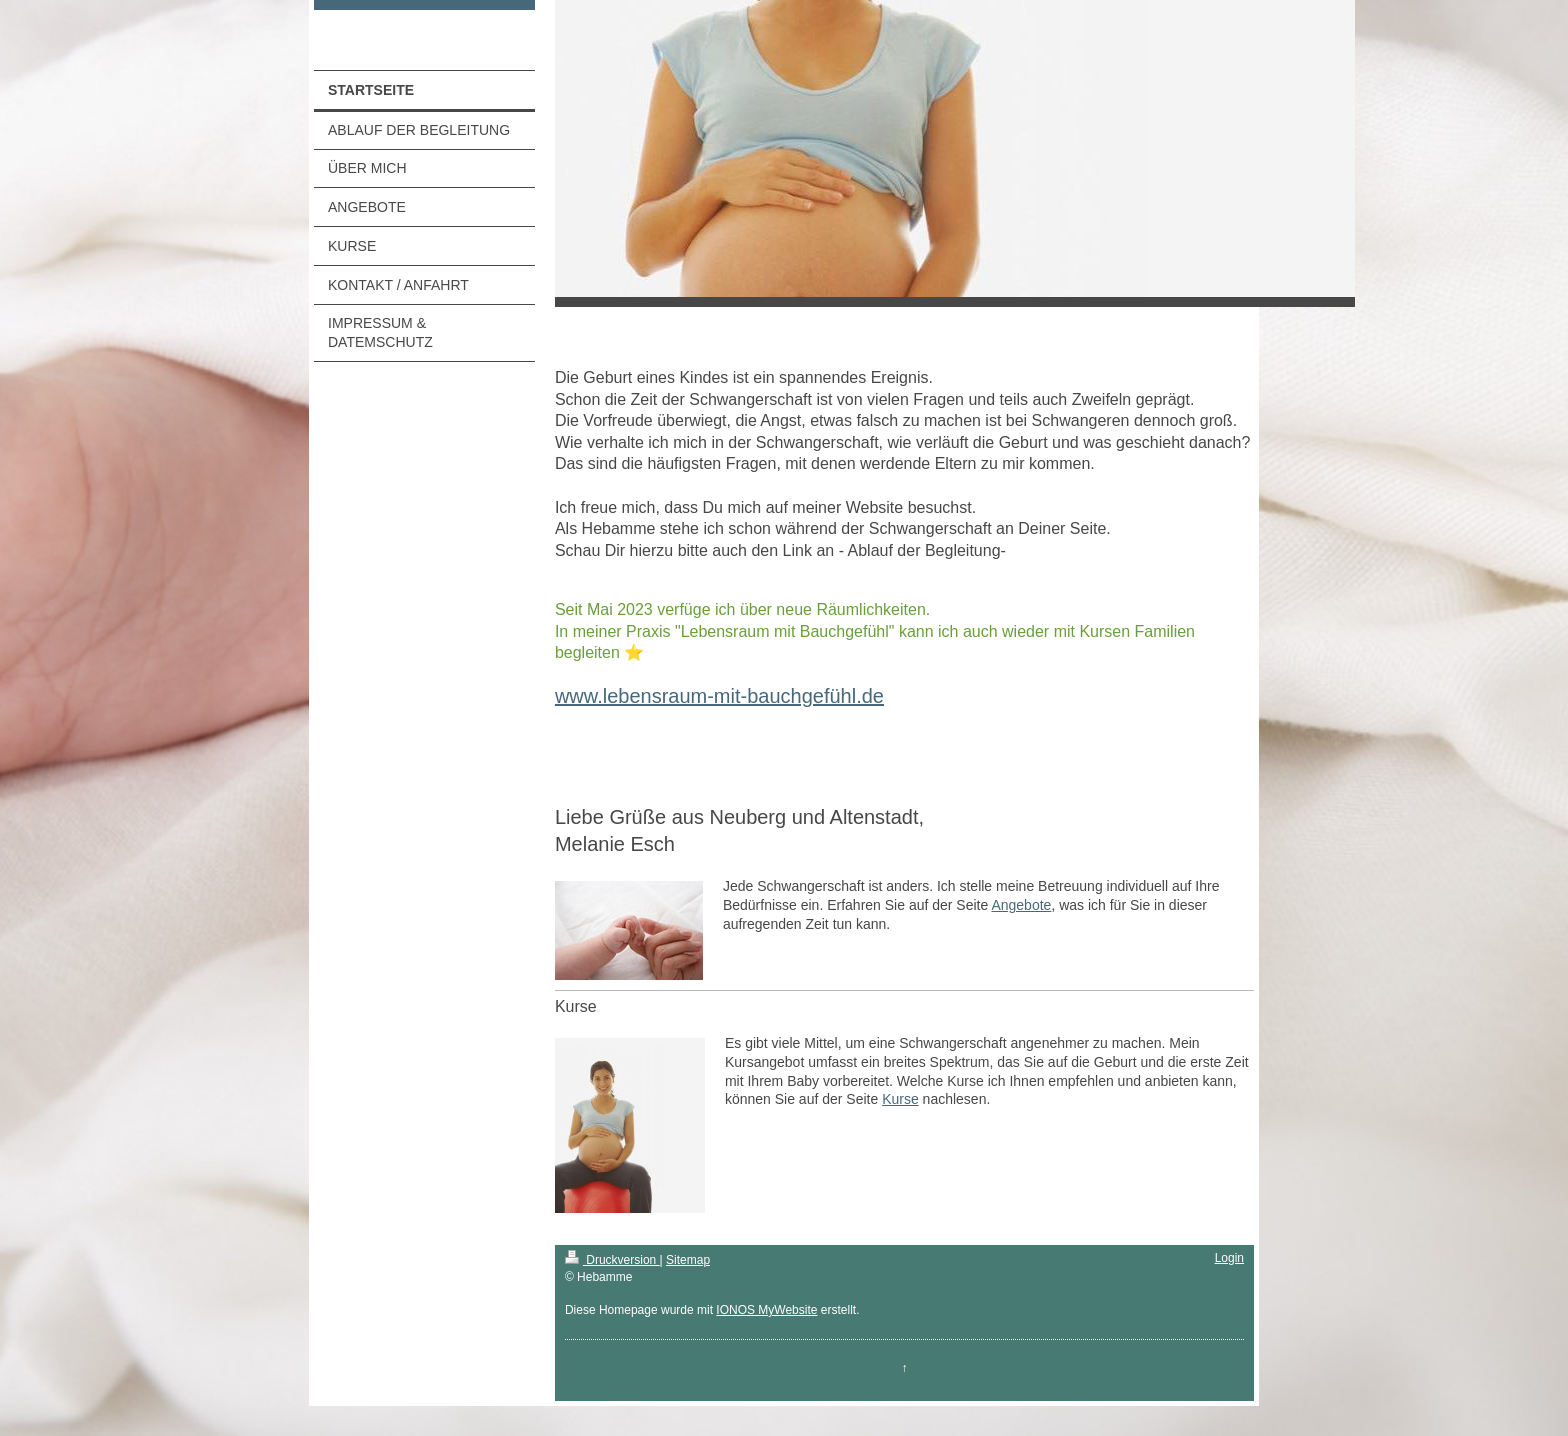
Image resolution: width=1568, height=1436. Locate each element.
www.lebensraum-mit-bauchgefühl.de (719, 696)
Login (1229, 1258)
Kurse (900, 1099)
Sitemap (688, 1260)
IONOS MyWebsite (766, 1310)
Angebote (1021, 905)
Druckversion (612, 1260)
